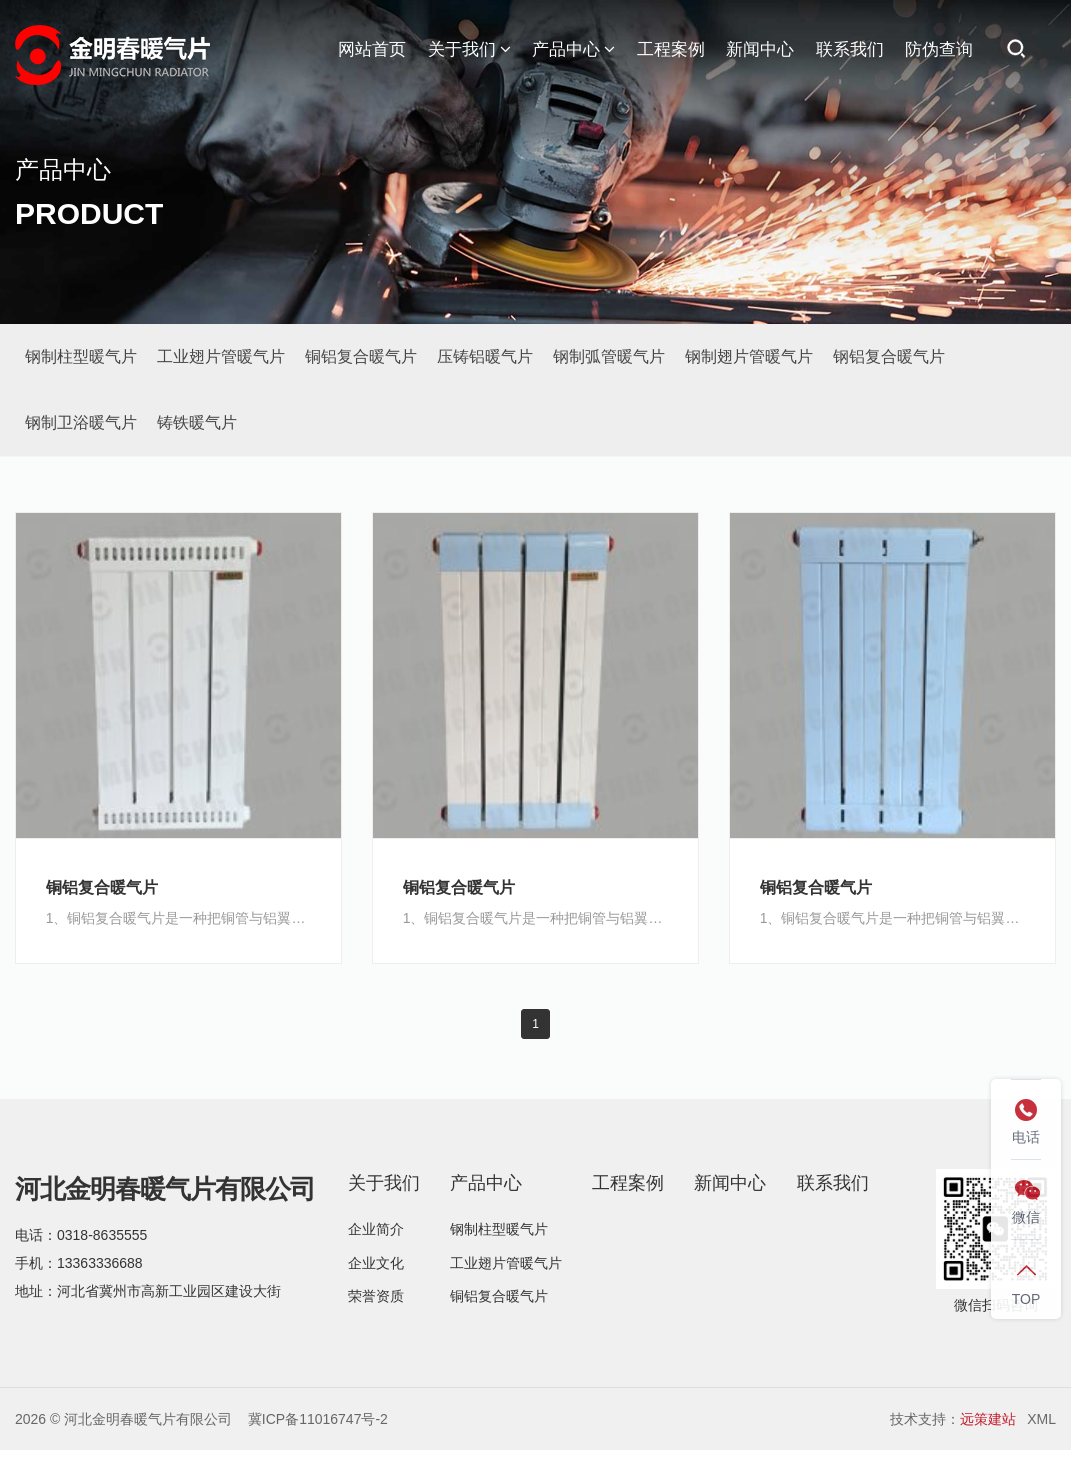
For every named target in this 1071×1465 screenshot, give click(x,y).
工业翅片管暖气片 (221, 356)
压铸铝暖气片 (485, 356)
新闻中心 (760, 49)
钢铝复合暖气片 (889, 356)
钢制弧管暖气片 (609, 356)
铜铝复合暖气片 (361, 356)
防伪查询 (939, 49)
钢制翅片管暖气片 (749, 356)
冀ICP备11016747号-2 (318, 1420)
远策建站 (988, 1420)
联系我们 (850, 49)
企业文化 (376, 1264)
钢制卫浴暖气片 (81, 422)
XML (1041, 1420)
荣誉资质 (376, 1298)
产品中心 (573, 50)
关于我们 (469, 50)
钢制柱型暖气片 (81, 356)
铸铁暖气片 (197, 422)
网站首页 (372, 49)
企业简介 (376, 1230)
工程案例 (671, 49)
